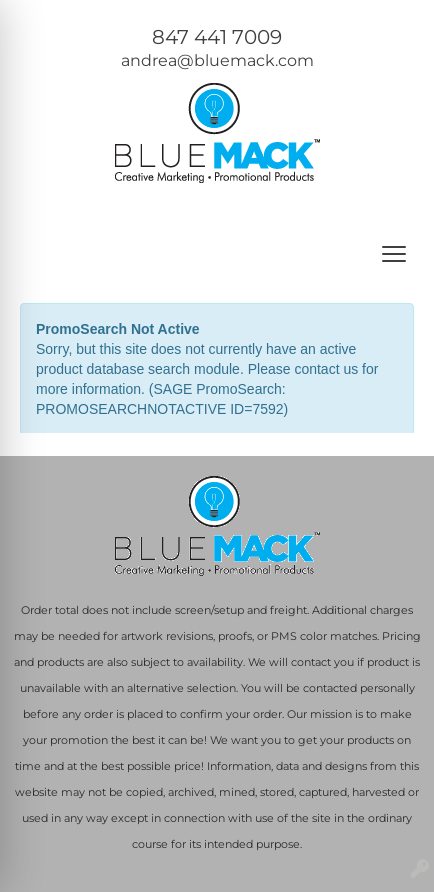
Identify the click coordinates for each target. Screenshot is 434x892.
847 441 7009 (217, 37)
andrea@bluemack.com (217, 60)
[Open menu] (394, 254)
